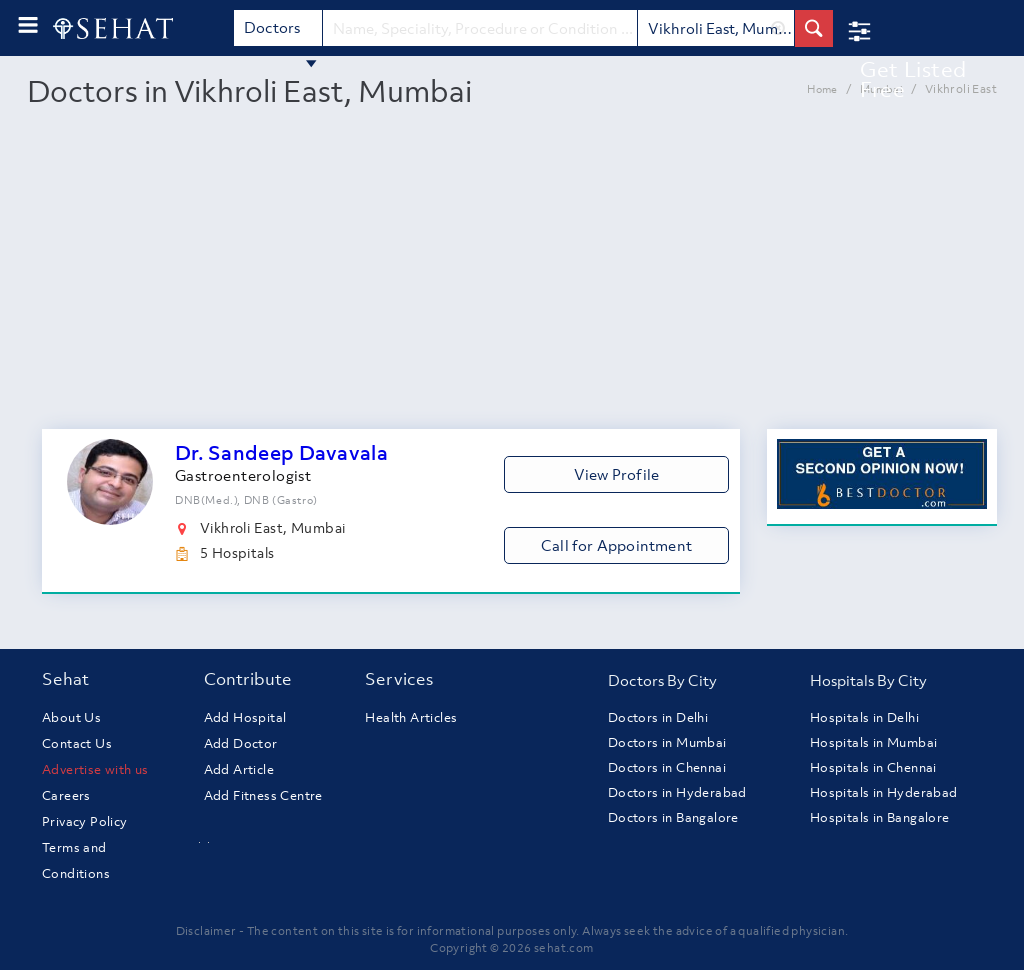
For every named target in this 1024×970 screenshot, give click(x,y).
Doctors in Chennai (667, 767)
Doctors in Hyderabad (677, 792)
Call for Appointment (616, 545)
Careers (66, 795)
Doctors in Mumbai (667, 742)
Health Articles (411, 717)
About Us (71, 717)
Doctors (281, 31)
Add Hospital (245, 717)
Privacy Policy (85, 821)
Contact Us (77, 743)
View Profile (616, 474)
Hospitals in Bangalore (880, 817)
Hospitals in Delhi (864, 717)
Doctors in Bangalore (673, 817)
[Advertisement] (512, 279)
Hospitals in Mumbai (874, 742)
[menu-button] (28, 25)
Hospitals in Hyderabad (884, 792)
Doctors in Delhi (658, 717)
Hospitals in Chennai (873, 767)
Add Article (239, 769)
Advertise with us (95, 769)
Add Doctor (241, 743)
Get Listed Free (913, 79)
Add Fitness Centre (263, 795)
